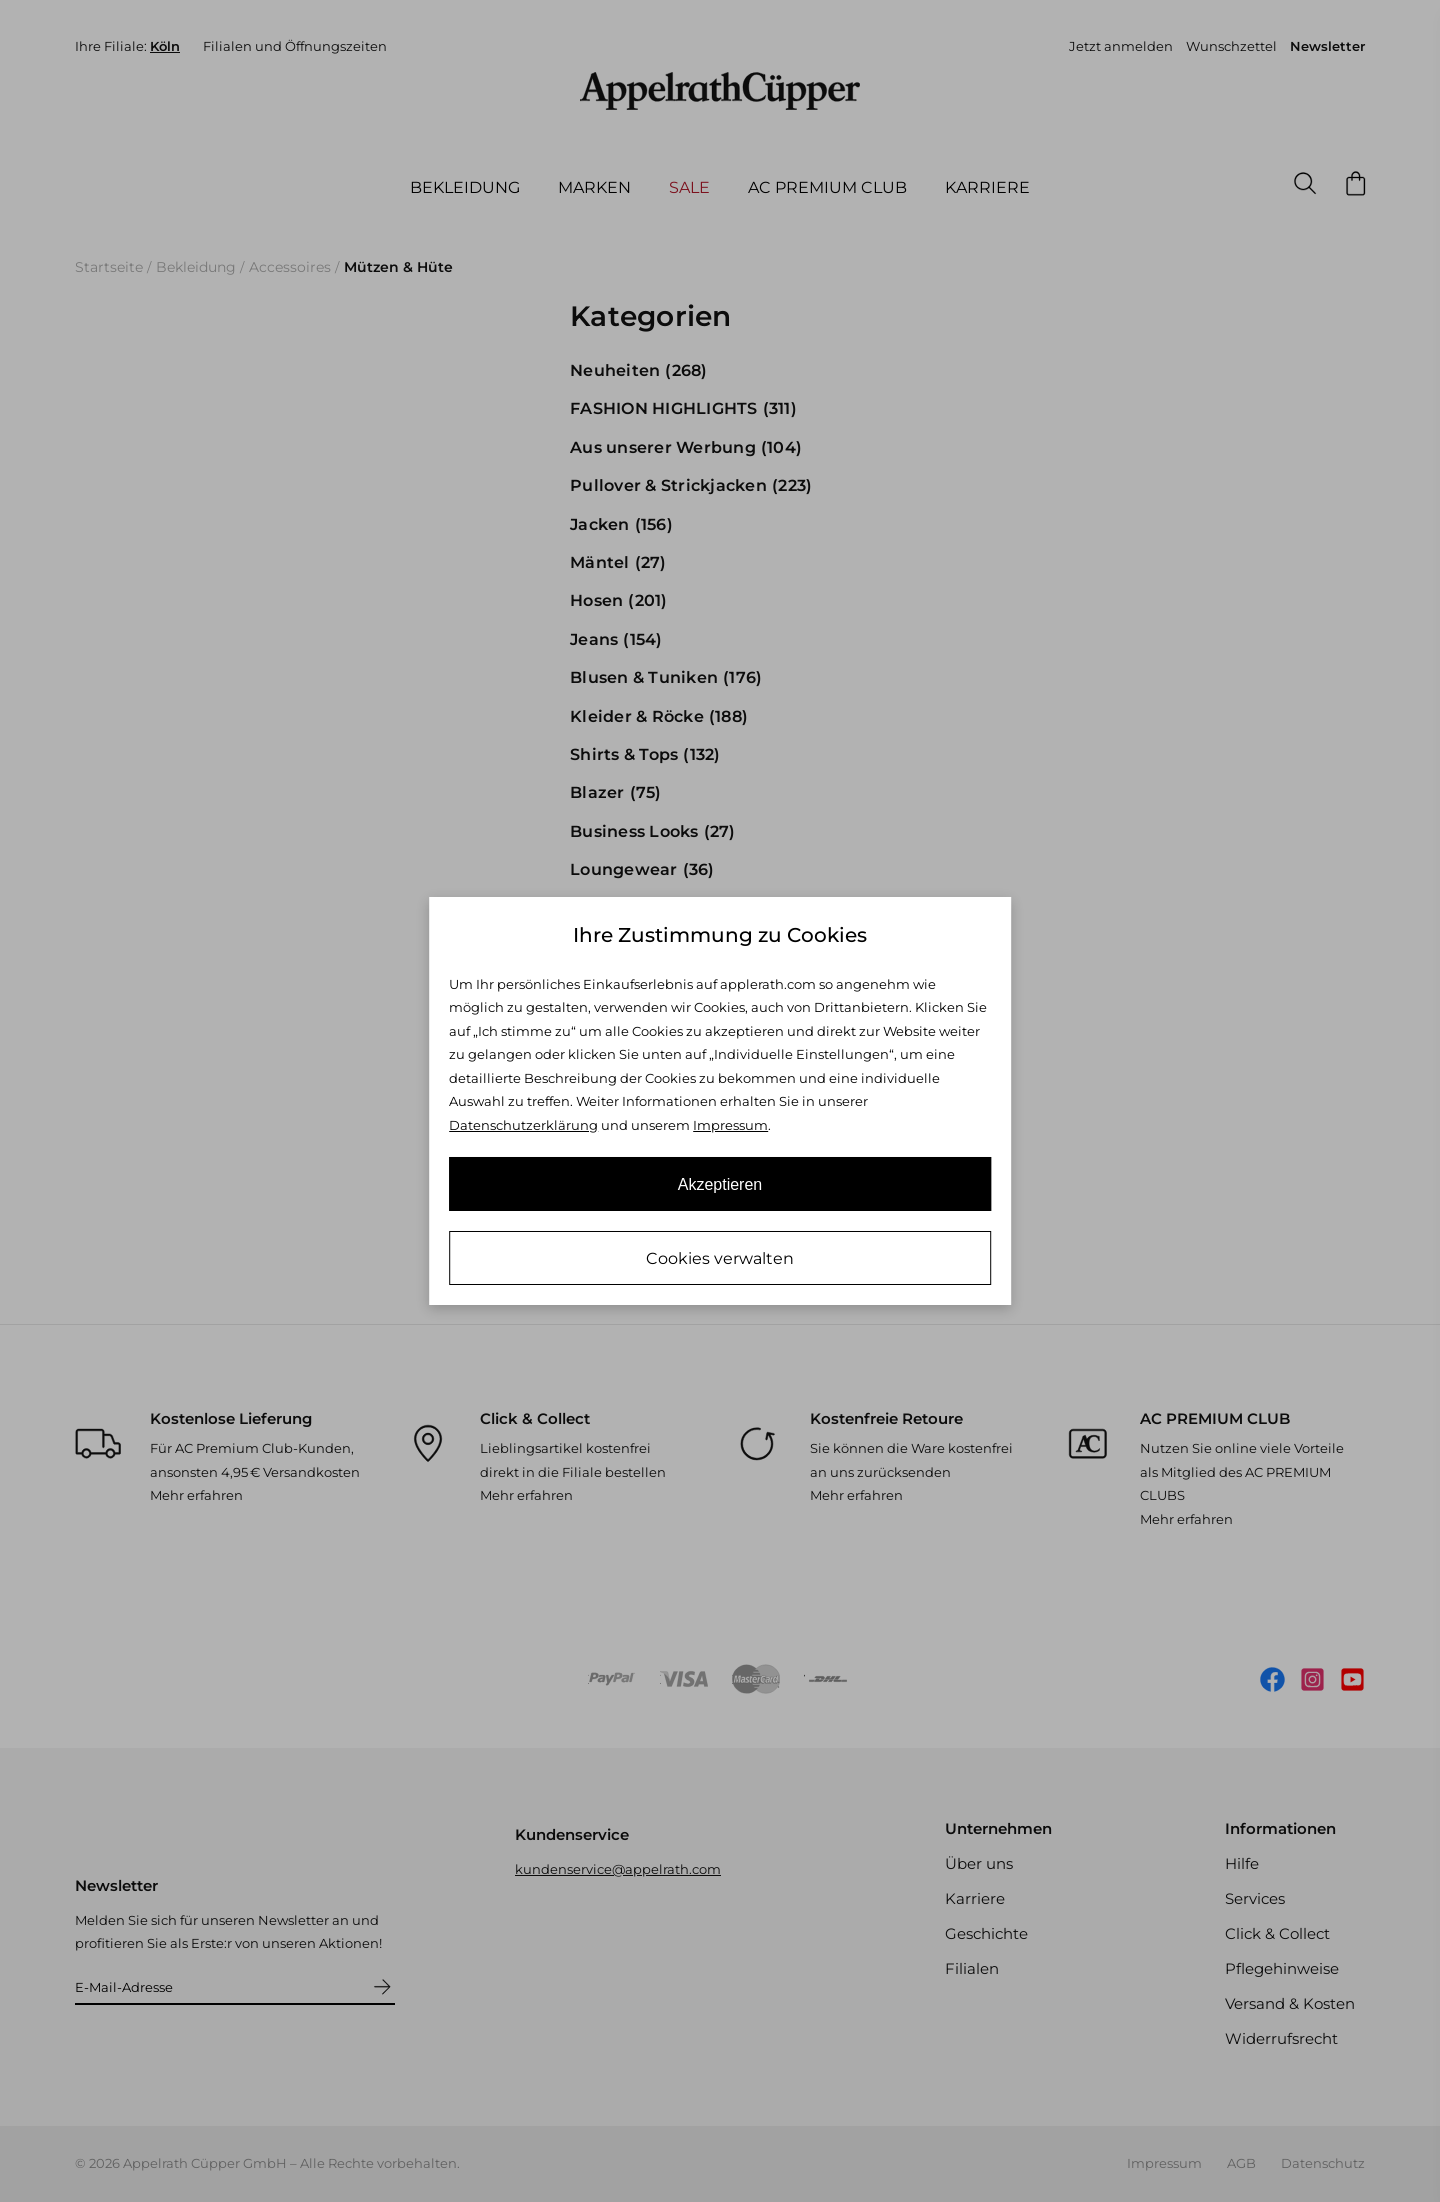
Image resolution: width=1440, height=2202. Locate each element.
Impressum (730, 1125)
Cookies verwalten (720, 1258)
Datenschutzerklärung (523, 1125)
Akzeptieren (720, 1184)
